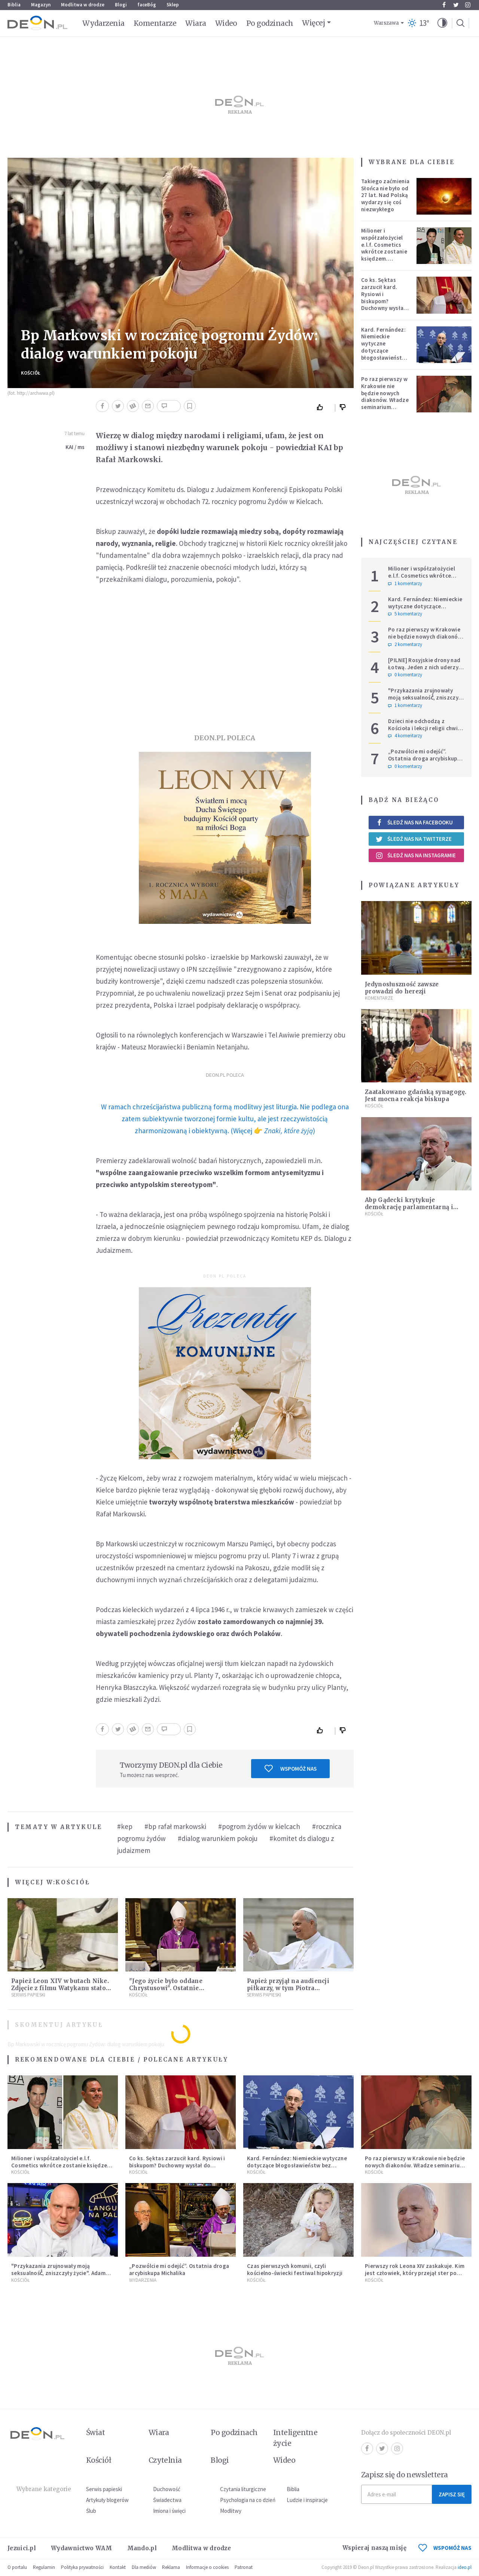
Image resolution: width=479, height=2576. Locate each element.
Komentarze (155, 23)
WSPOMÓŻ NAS (445, 2547)
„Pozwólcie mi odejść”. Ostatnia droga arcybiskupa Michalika (424, 758)
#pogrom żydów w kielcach (259, 1826)
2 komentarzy (405, 645)
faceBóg (146, 4)
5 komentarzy (405, 614)
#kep (124, 1826)
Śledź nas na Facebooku (414, 822)
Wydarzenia (103, 23)
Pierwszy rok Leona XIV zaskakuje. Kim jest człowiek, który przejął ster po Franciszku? (414, 2273)
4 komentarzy (405, 736)
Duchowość (166, 2489)
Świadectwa (167, 2499)
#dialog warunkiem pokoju (217, 1838)
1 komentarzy (405, 584)
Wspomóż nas (291, 1768)
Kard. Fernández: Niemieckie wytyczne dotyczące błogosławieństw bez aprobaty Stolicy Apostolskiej (383, 354)
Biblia (14, 4)
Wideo (226, 23)
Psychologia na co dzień (247, 2499)
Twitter (456, 5)
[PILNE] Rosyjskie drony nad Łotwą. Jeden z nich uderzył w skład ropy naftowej (424, 667)
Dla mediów (144, 2567)
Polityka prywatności (82, 2567)
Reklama (171, 2567)
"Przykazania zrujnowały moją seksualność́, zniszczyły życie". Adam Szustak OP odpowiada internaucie (425, 701)
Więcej (313, 22)
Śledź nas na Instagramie (415, 855)
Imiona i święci (169, 2510)
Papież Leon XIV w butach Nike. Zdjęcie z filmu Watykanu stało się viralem (60, 1988)
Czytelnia (165, 2460)
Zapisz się (452, 2494)
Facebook (444, 5)
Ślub (91, 2510)
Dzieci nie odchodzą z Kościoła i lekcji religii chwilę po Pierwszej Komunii (425, 728)
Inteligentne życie (295, 2438)
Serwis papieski (104, 2489)
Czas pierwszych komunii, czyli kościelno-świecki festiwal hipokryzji (294, 2269)
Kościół (30, 373)
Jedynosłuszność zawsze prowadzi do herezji (402, 988)
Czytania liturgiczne (243, 2489)
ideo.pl (465, 2567)
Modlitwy (230, 2510)
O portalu (17, 2567)
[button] (442, 23)
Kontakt (118, 2567)
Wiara (195, 23)
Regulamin (44, 2567)
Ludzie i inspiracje (307, 2499)
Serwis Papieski (28, 1995)
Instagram (467, 5)
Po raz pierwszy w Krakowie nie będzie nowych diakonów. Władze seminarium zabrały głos (385, 396)
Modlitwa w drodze (82, 4)
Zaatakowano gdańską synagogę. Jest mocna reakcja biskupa (416, 1095)
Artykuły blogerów (107, 2499)
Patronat (244, 2567)
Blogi (121, 4)
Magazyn (41, 4)
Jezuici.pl (21, 2548)
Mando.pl (142, 2548)
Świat (95, 2432)
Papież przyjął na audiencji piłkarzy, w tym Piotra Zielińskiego (288, 1988)
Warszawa (386, 23)
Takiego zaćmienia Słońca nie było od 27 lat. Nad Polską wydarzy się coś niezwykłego (385, 195)
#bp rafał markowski (175, 1826)
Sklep (173, 4)
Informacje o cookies (207, 2567)
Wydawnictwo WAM (81, 2548)
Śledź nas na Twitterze (413, 839)
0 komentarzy (405, 675)
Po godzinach (269, 23)
